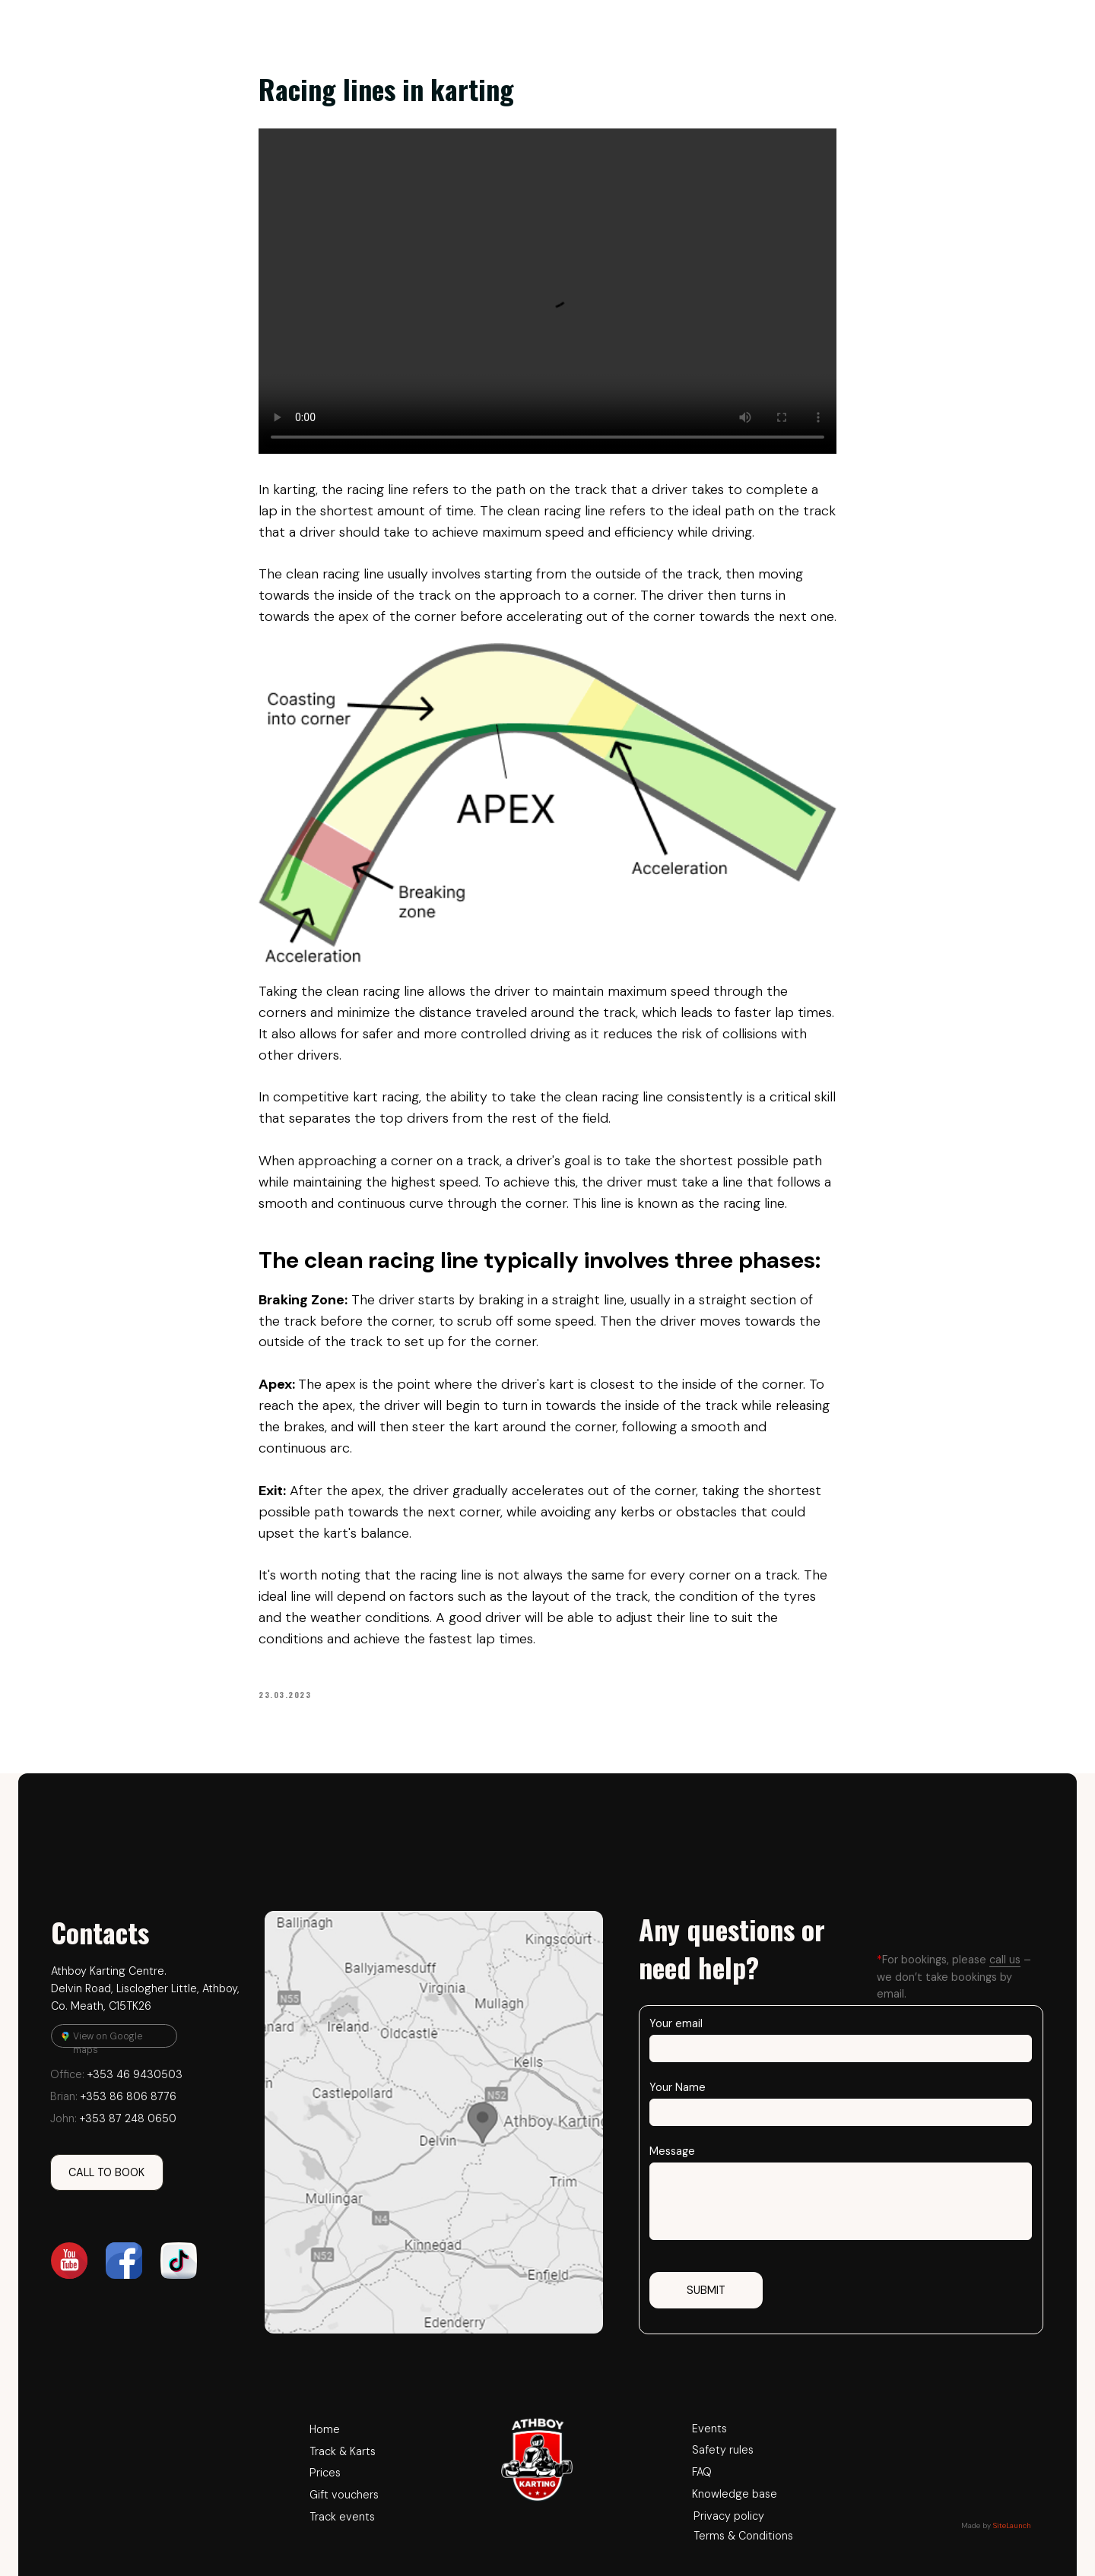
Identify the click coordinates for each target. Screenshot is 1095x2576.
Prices (325, 2472)
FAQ (702, 2472)
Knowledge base (734, 2494)
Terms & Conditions (743, 2536)
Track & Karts (342, 2451)
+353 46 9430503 (116, 2074)
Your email (676, 2023)
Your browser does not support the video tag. (547, 291)
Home (324, 2429)
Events (709, 2428)
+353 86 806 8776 (113, 2096)
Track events (342, 2517)
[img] (434, 2122)
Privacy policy (729, 2516)
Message (672, 2151)
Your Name (677, 2087)
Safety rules (723, 2450)
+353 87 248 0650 (113, 2118)
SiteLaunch (1012, 2525)
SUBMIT (706, 2290)
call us (1004, 1959)
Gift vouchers (344, 2495)
